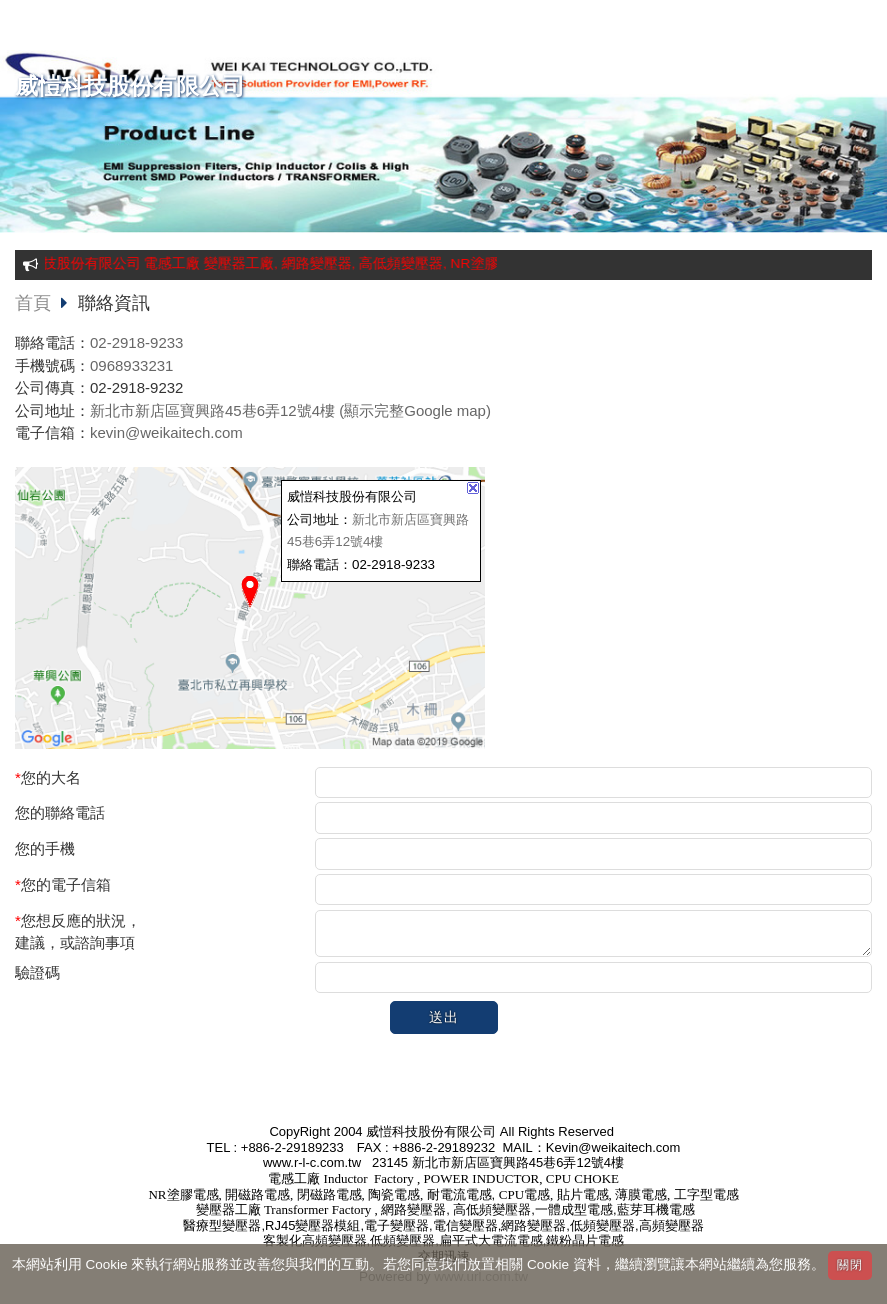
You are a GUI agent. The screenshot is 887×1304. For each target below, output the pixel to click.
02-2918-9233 (136, 342)
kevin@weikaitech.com (166, 432)
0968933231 (131, 365)
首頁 (33, 303)
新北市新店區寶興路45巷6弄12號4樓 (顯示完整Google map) (290, 410)
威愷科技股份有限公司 (130, 86)
